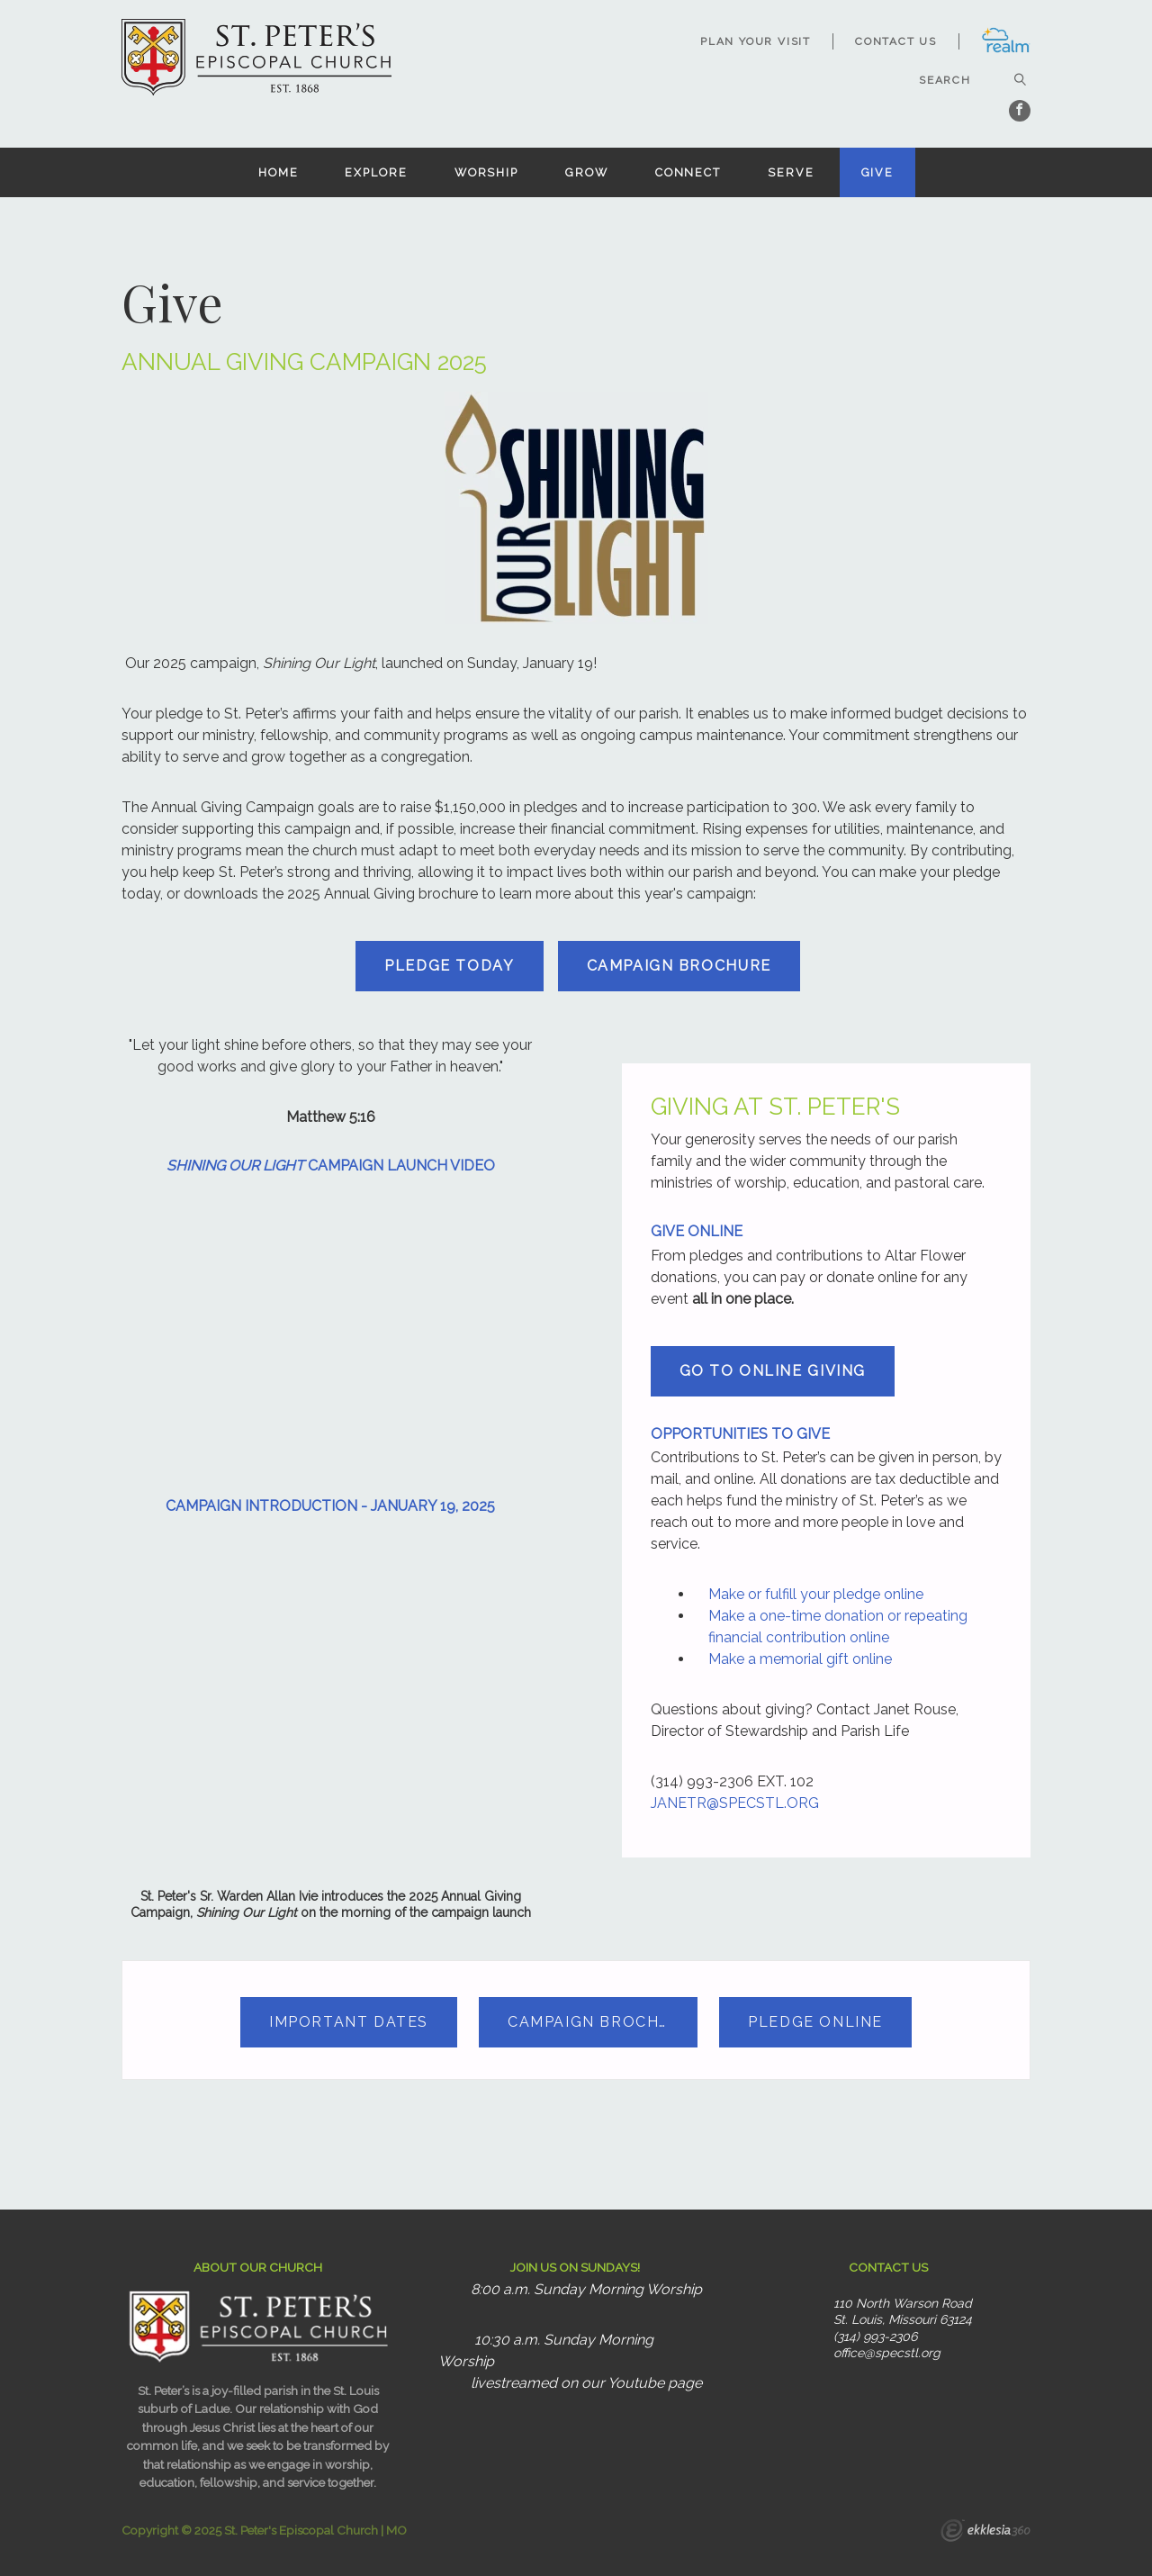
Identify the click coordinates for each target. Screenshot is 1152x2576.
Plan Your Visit (755, 41)
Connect (688, 172)
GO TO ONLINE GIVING (773, 1370)
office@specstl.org (886, 2353)
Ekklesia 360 (985, 2532)
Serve (791, 172)
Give (878, 172)
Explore (376, 172)
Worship (486, 172)
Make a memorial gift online (800, 1659)
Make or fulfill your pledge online (815, 1594)
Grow (586, 172)
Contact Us (896, 41)
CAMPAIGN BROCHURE (679, 965)
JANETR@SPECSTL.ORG (735, 1803)
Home (278, 172)
